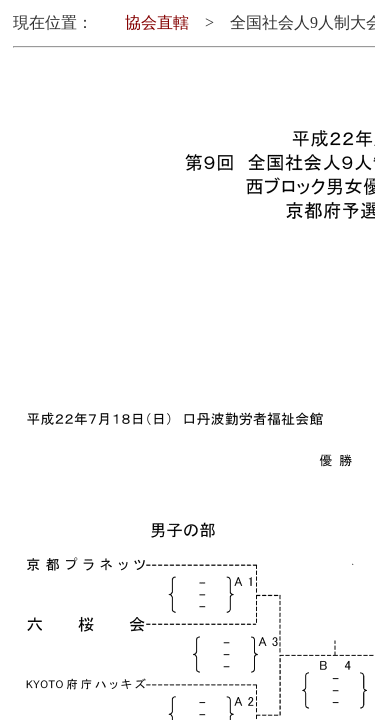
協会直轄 (157, 22)
